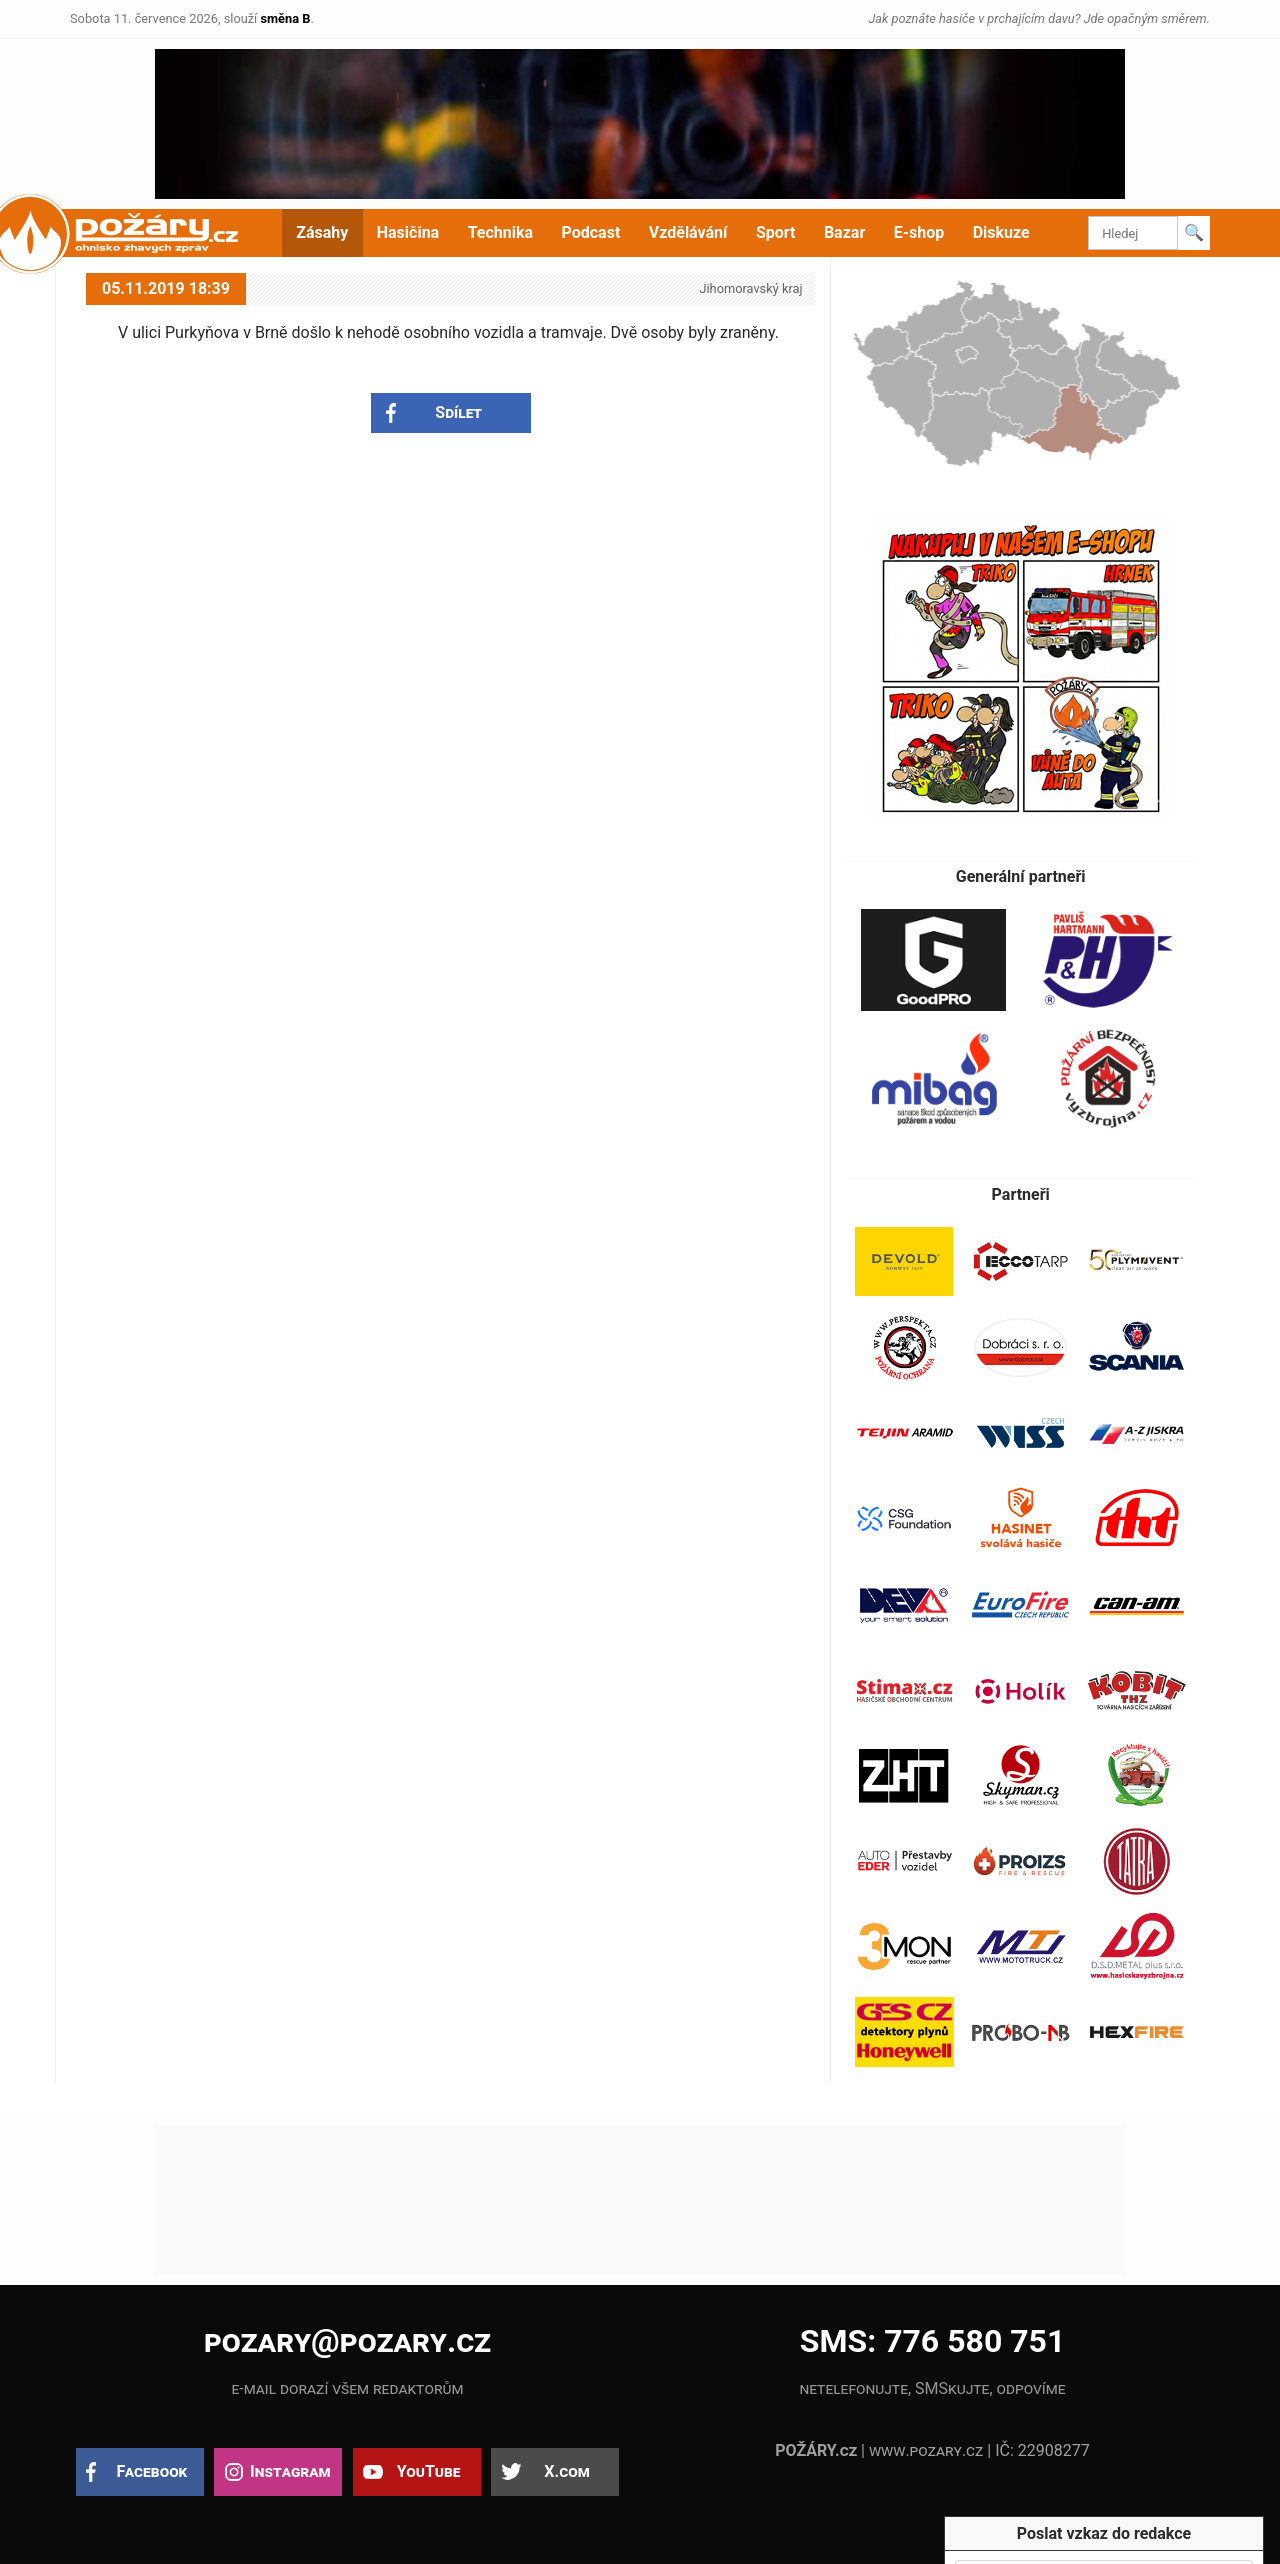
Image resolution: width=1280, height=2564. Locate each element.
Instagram (290, 2471)
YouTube (429, 2471)
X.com (566, 2471)
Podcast (591, 232)
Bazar (844, 232)
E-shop (919, 232)
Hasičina (408, 232)
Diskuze (1001, 232)
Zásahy (322, 232)
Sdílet (458, 412)
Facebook (152, 2471)
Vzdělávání (688, 232)
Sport (776, 232)
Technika (500, 232)
